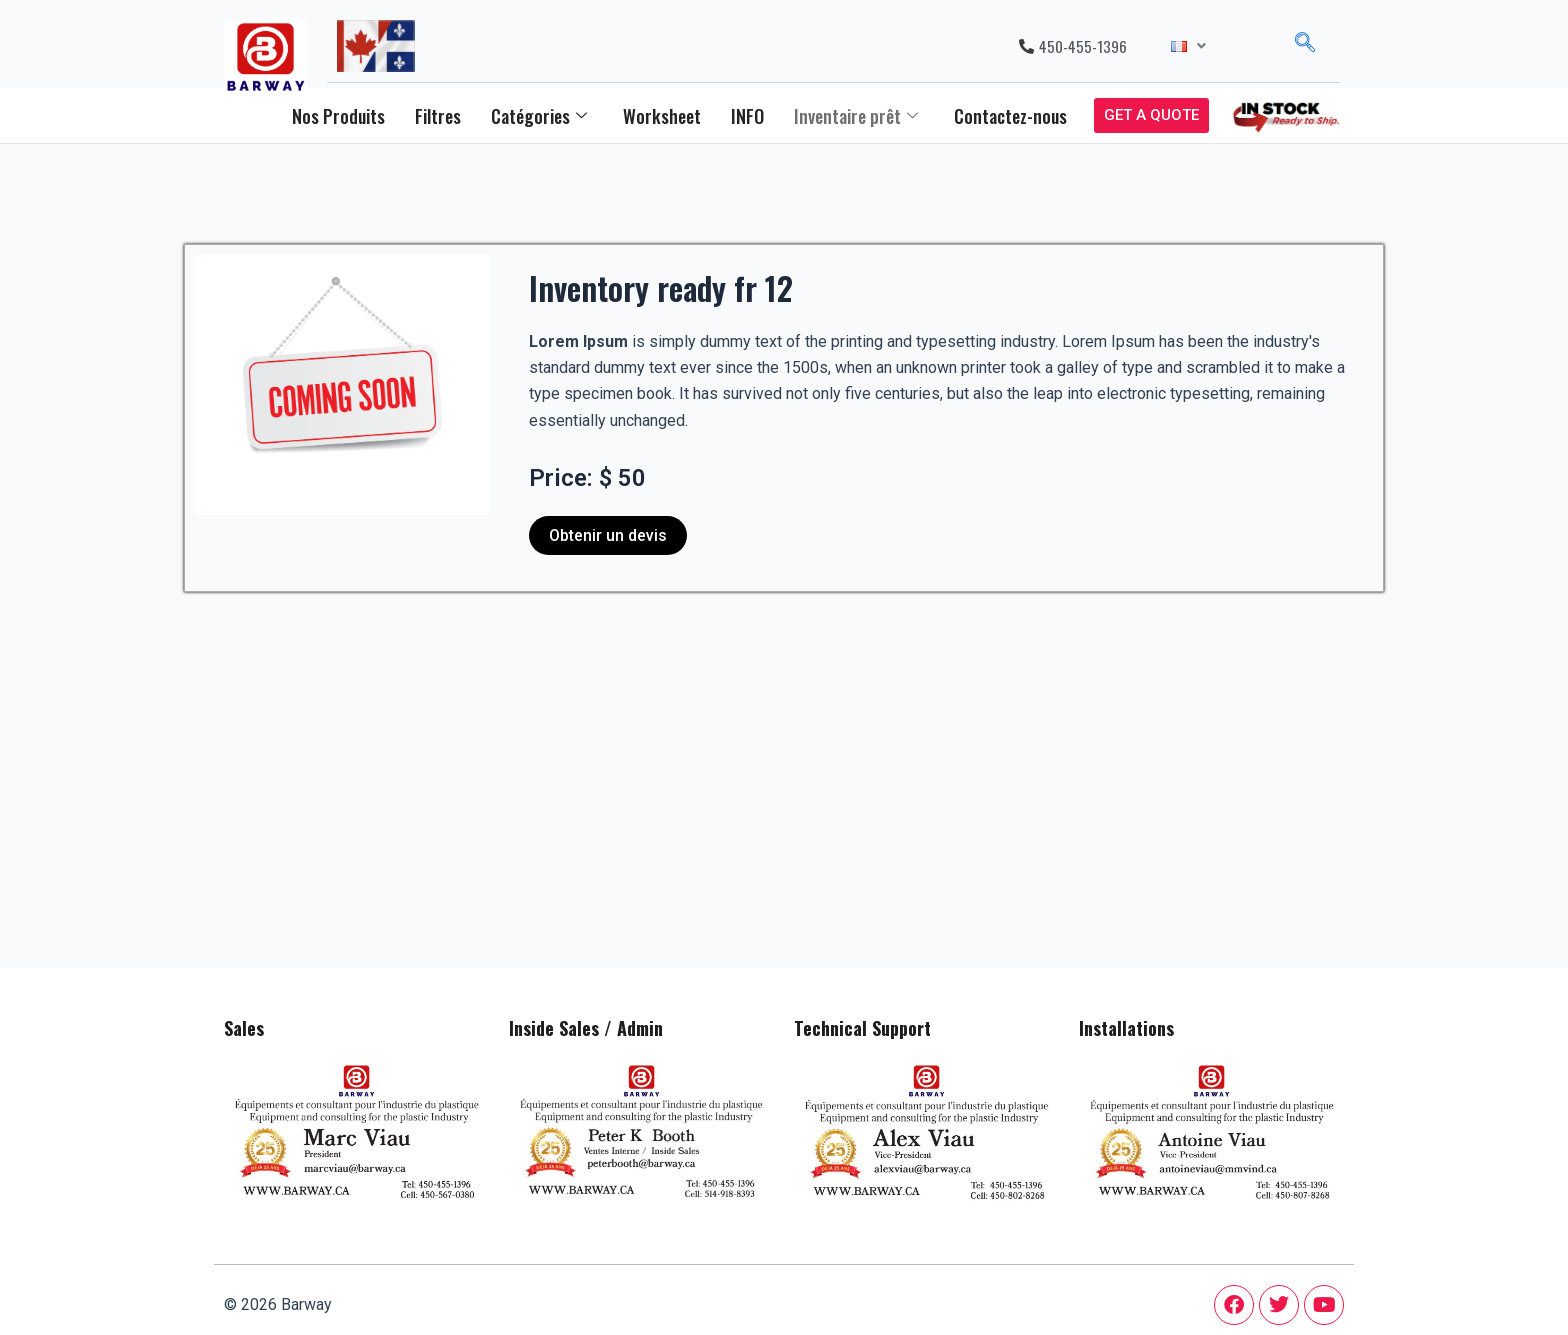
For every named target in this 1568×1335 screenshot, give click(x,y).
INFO (747, 116)
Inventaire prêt (856, 116)
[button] (1188, 46)
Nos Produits (338, 116)
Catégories (539, 116)
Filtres (438, 116)
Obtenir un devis (608, 535)
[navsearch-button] (1305, 46)
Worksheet (662, 116)
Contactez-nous (1010, 116)
